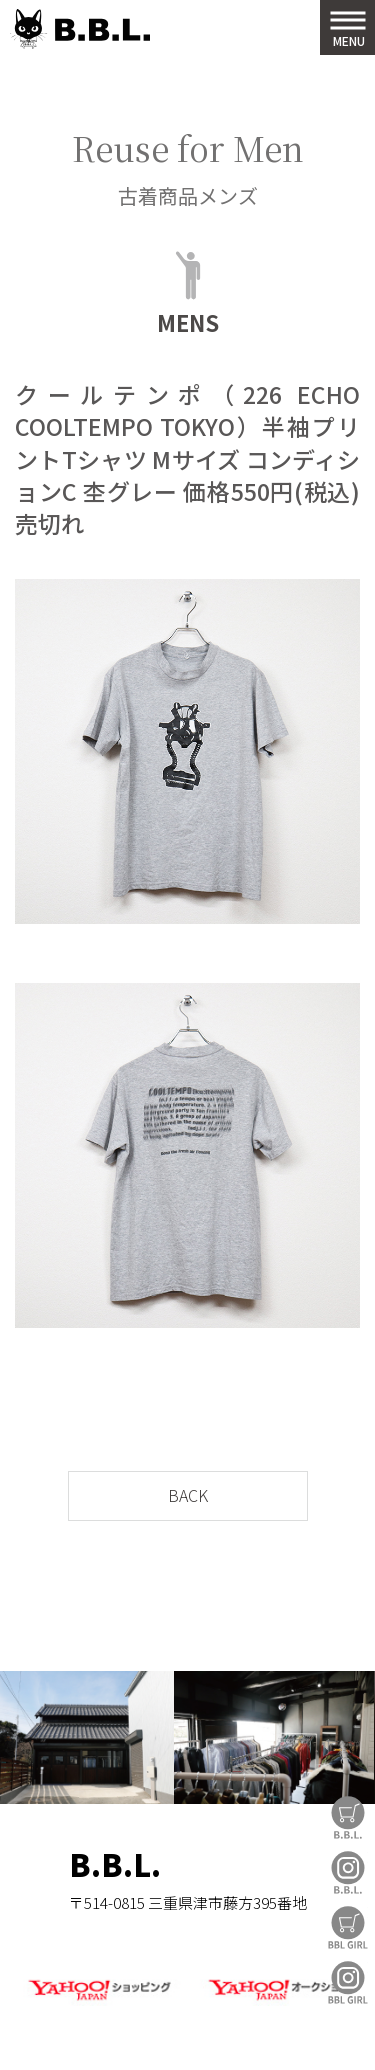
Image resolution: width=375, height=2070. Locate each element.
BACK (188, 1495)
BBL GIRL (348, 1982)
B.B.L (80, 29)
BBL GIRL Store (348, 1927)
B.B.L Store (348, 1817)
